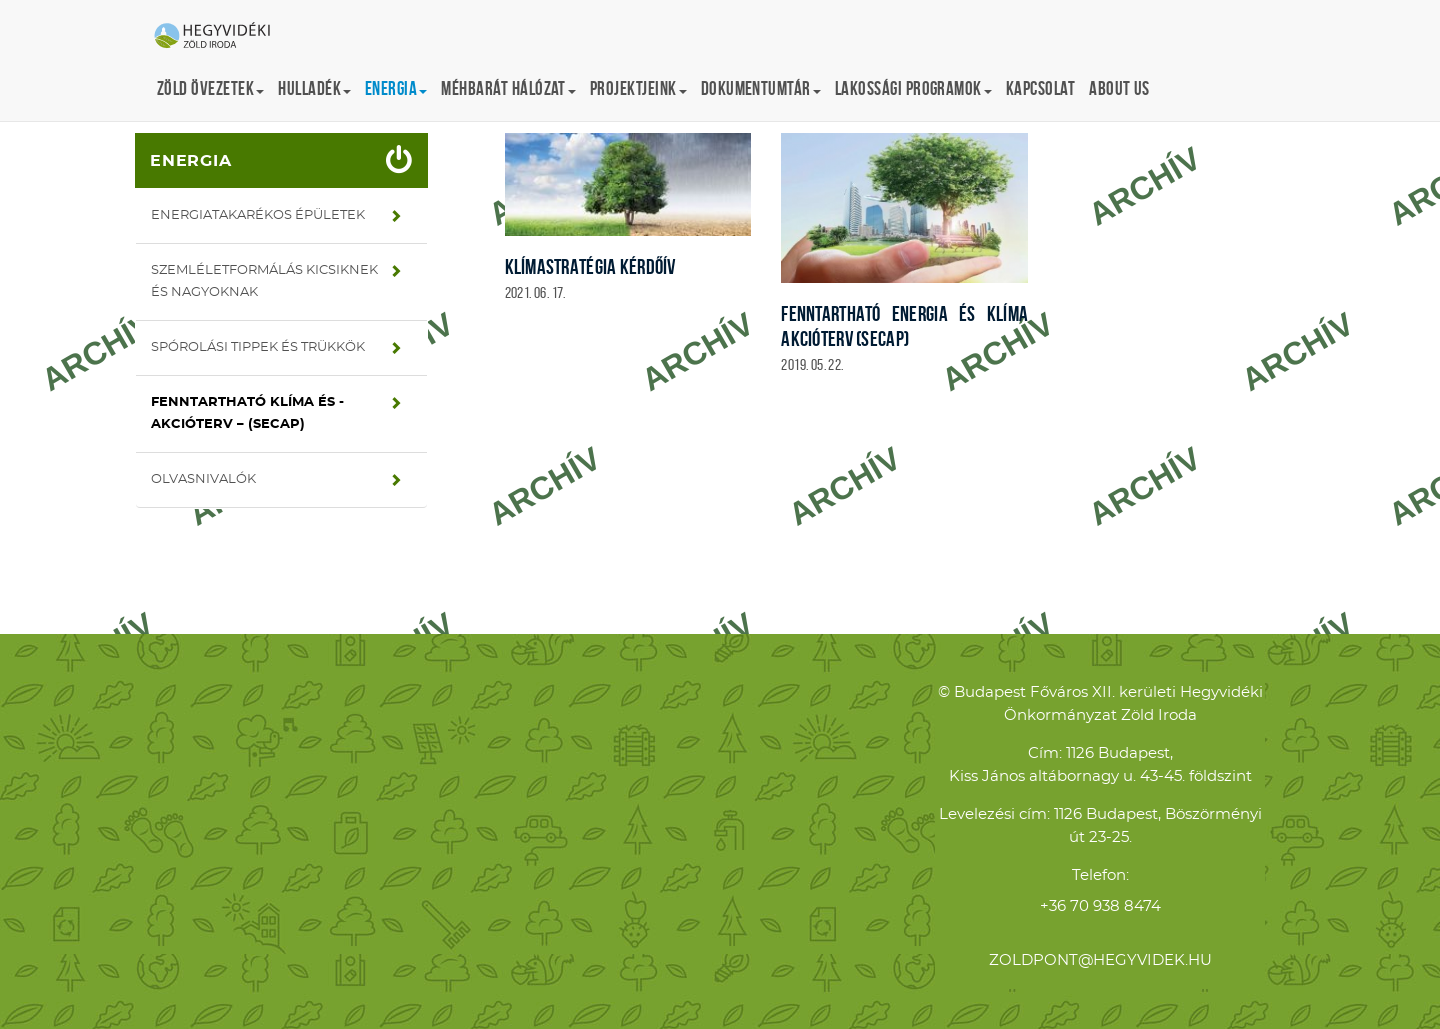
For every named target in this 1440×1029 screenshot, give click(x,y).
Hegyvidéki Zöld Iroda (220, 37)
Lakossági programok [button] (913, 88)
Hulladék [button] (314, 88)
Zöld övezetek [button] (210, 88)
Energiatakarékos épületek (258, 215)
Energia (191, 161)
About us (1119, 88)
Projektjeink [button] (638, 88)
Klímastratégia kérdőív (590, 266)
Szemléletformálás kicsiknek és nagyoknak (264, 281)
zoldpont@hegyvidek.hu (1100, 960)
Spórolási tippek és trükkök (258, 347)
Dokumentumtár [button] (761, 88)
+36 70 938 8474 (1100, 906)
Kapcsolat (1040, 88)
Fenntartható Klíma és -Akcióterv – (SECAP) (247, 413)
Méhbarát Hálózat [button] (508, 88)
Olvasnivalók (203, 479)
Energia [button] (396, 88)
